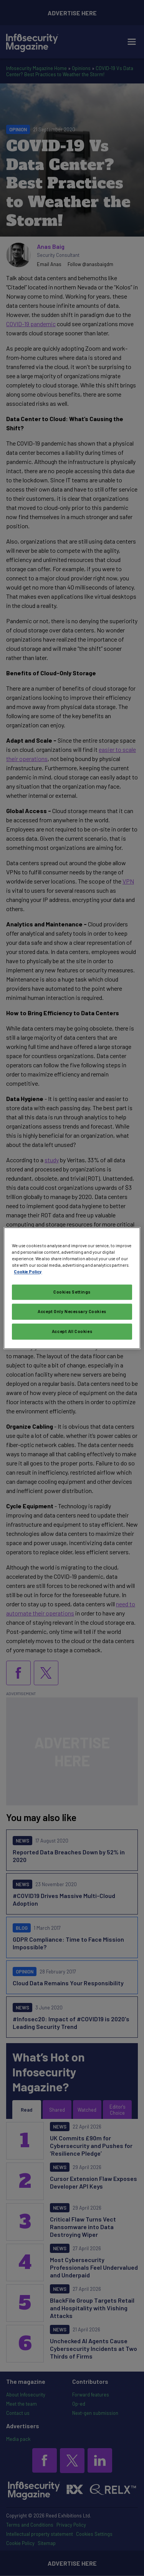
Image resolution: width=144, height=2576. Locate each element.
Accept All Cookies (72, 1331)
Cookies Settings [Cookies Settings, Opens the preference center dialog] (72, 1291)
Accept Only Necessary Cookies (72, 1311)
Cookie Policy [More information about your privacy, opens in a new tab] (28, 1271)
